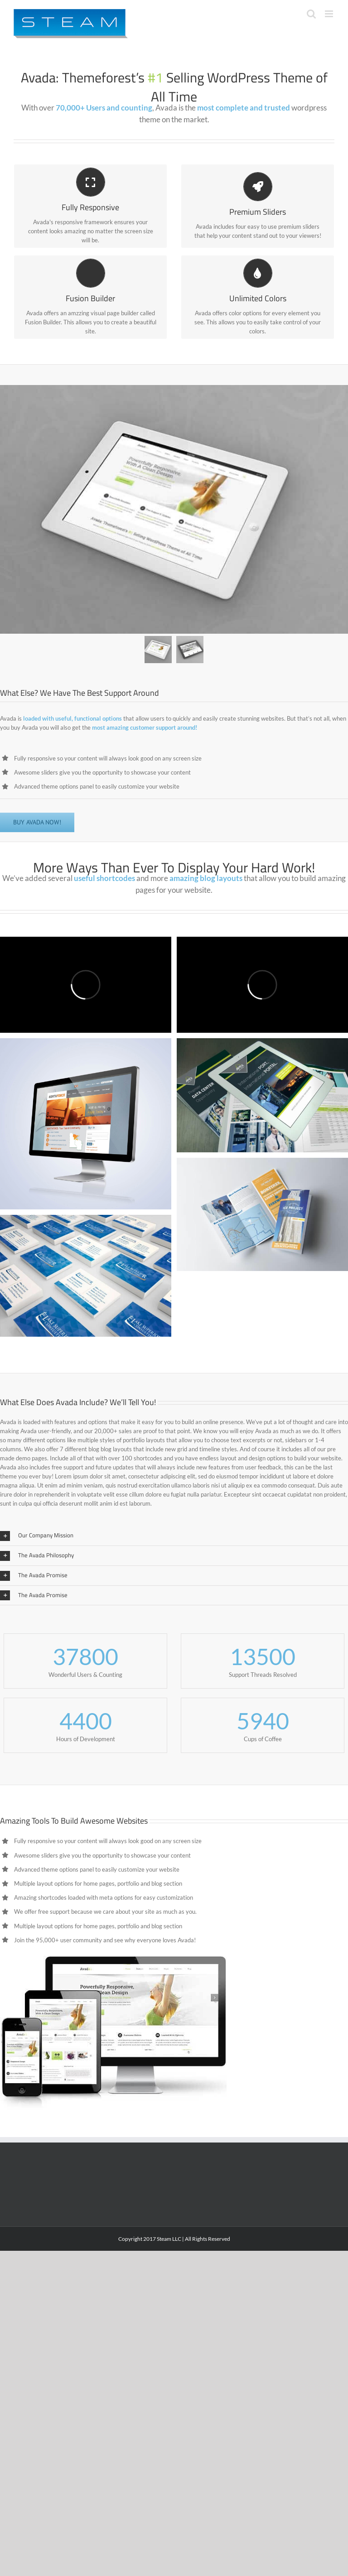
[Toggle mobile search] (311, 14)
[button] (174, 1536)
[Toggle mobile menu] (329, 14)
